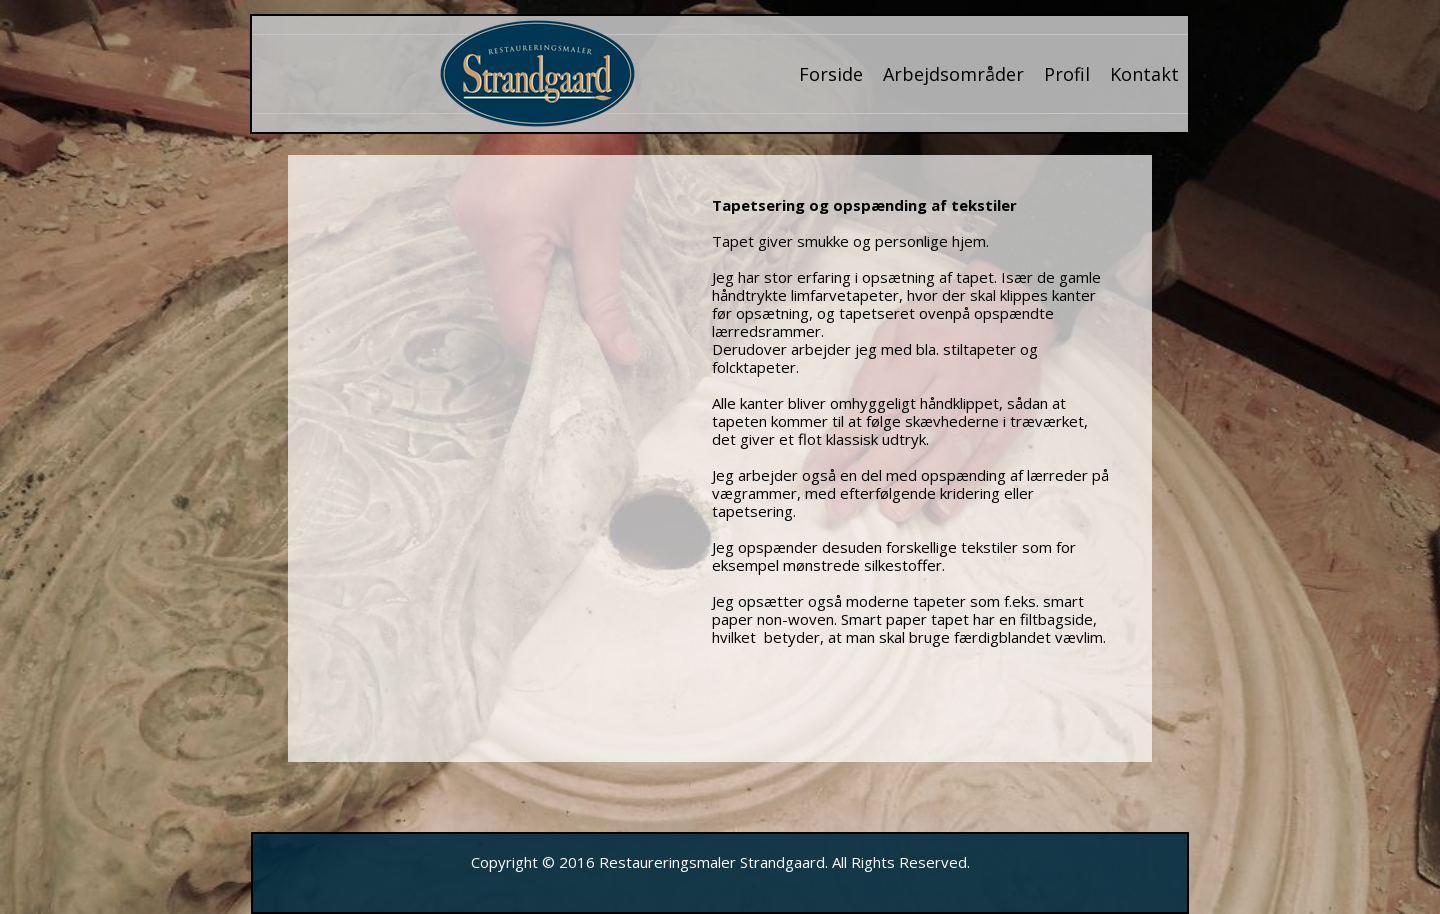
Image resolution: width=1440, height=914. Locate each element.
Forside (831, 74)
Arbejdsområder (953, 74)
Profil (1067, 74)
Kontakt (1144, 74)
